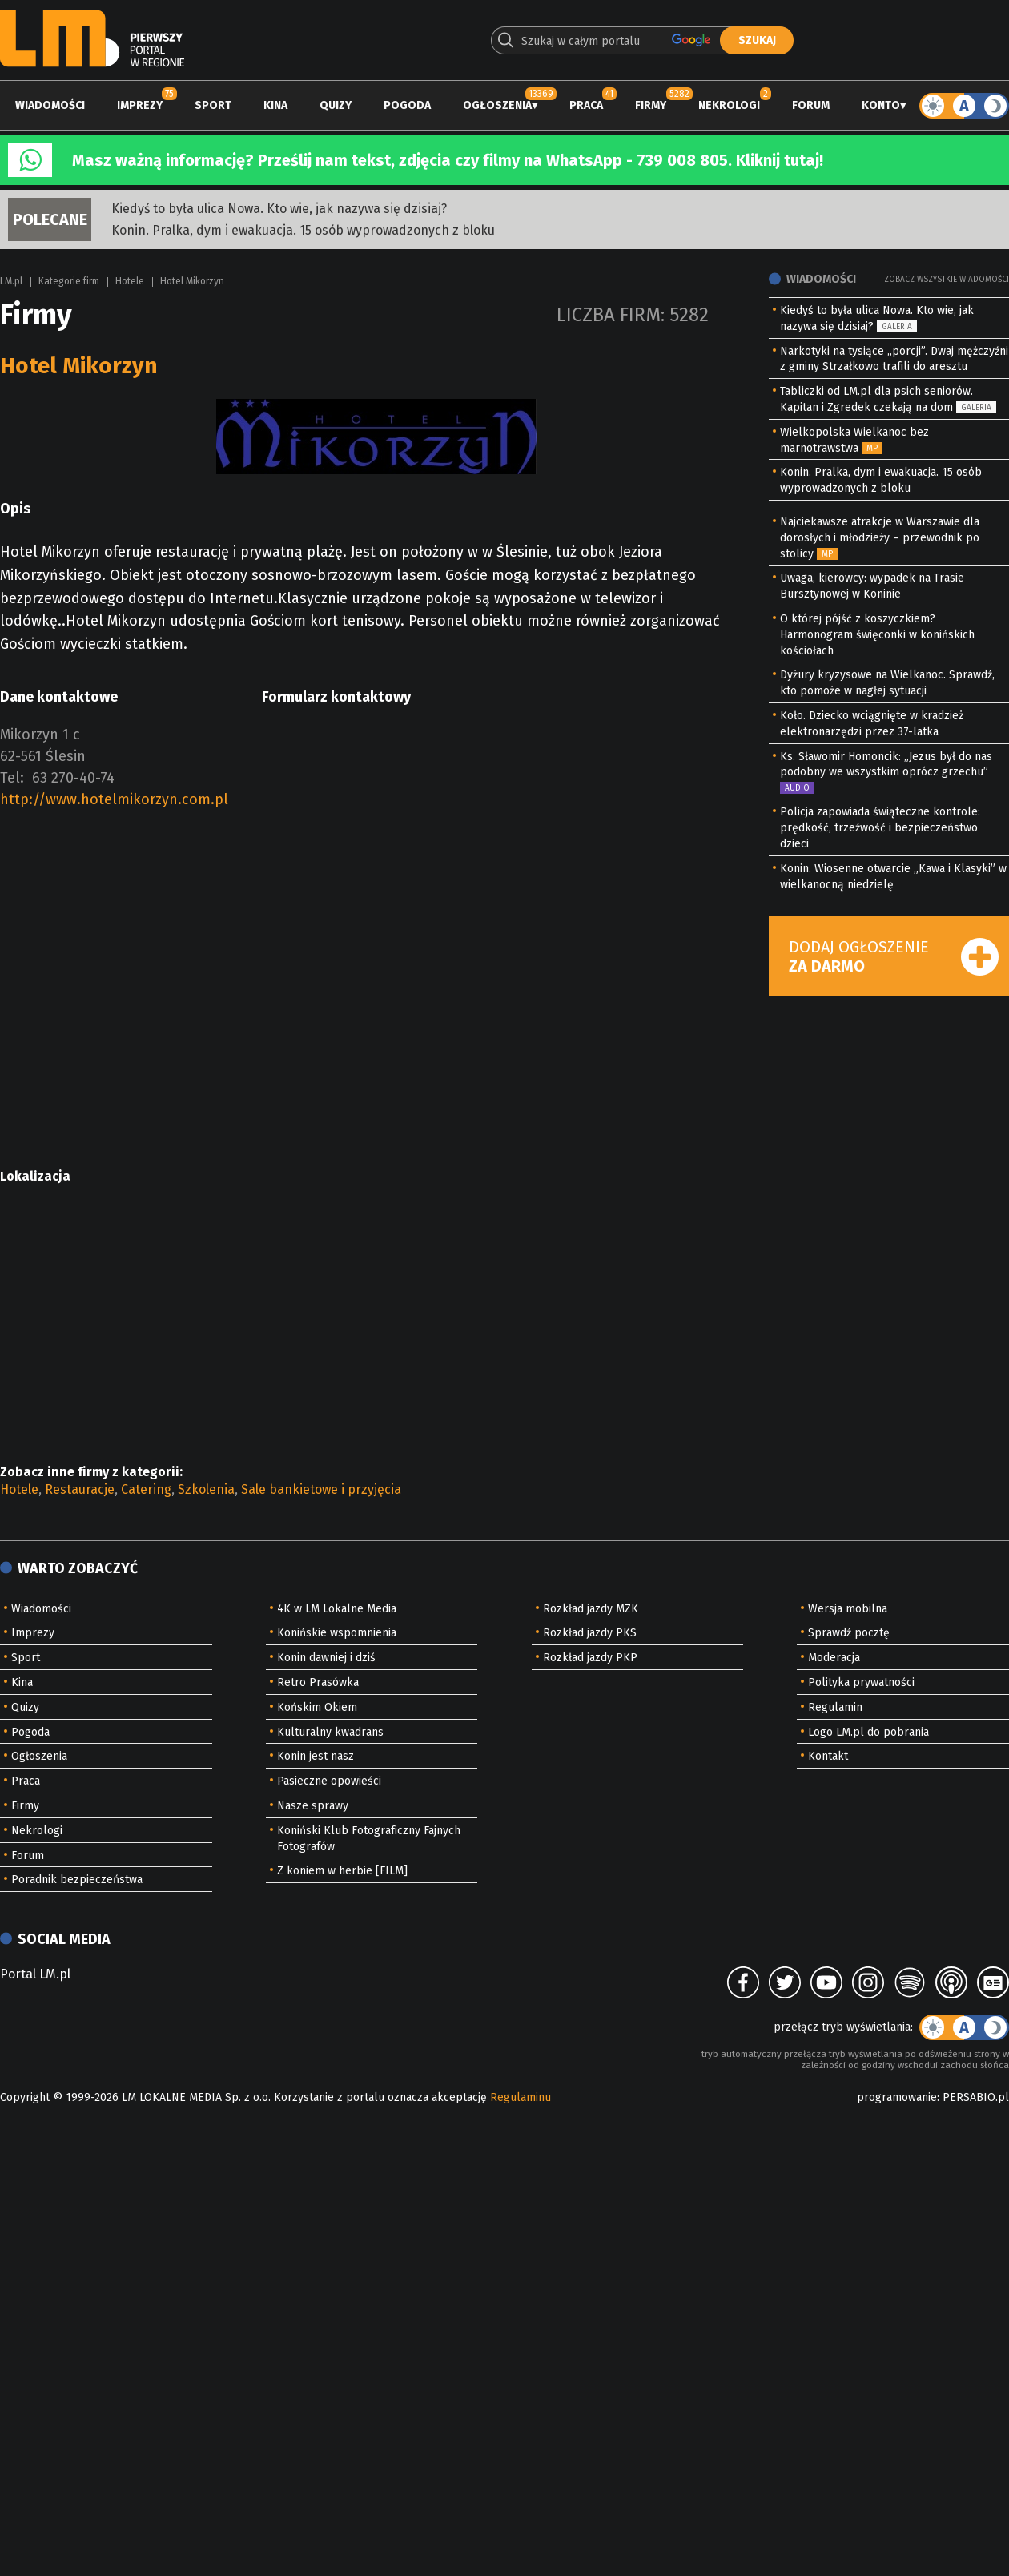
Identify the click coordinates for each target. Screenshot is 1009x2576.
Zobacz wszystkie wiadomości (946, 279)
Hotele (129, 281)
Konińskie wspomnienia (336, 1633)
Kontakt (828, 1756)
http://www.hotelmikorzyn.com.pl (114, 799)
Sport (213, 105)
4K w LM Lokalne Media (336, 1609)
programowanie (897, 2097)
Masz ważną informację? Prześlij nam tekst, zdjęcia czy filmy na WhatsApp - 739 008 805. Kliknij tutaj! (447, 160)
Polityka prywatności (861, 1682)
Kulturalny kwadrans (330, 1732)
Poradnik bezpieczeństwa (77, 1879)
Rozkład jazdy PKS (590, 1633)
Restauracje (80, 1489)
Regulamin (835, 1707)
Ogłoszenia (497, 105)
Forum (811, 105)
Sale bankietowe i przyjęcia (321, 1489)
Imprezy (140, 105)
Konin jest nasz (315, 1756)
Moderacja (834, 1657)
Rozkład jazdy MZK (590, 1609)
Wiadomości (50, 105)
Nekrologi (729, 105)
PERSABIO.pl (976, 2097)
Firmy (650, 105)
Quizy (336, 105)
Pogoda (407, 105)
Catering (146, 1489)
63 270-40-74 (73, 778)
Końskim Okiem (317, 1707)
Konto (881, 105)
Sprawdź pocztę (849, 1633)
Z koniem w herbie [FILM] (342, 1871)
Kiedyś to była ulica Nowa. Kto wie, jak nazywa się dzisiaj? (279, 208)
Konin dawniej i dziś (326, 1657)
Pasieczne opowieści (329, 1781)
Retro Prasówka (318, 1682)
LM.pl (11, 281)
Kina (275, 105)
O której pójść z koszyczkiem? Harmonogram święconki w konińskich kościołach (877, 635)
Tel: (12, 778)
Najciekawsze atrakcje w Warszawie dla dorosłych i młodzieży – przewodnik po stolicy (879, 538)
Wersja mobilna (847, 1609)
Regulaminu (520, 2097)
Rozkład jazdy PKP (590, 1657)
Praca (586, 105)
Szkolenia (206, 1489)
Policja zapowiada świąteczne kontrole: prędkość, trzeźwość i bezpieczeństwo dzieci (880, 828)
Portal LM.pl (35, 1974)
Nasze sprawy (312, 1806)
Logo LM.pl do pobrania (868, 1732)
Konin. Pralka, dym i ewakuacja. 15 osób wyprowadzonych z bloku (303, 230)
